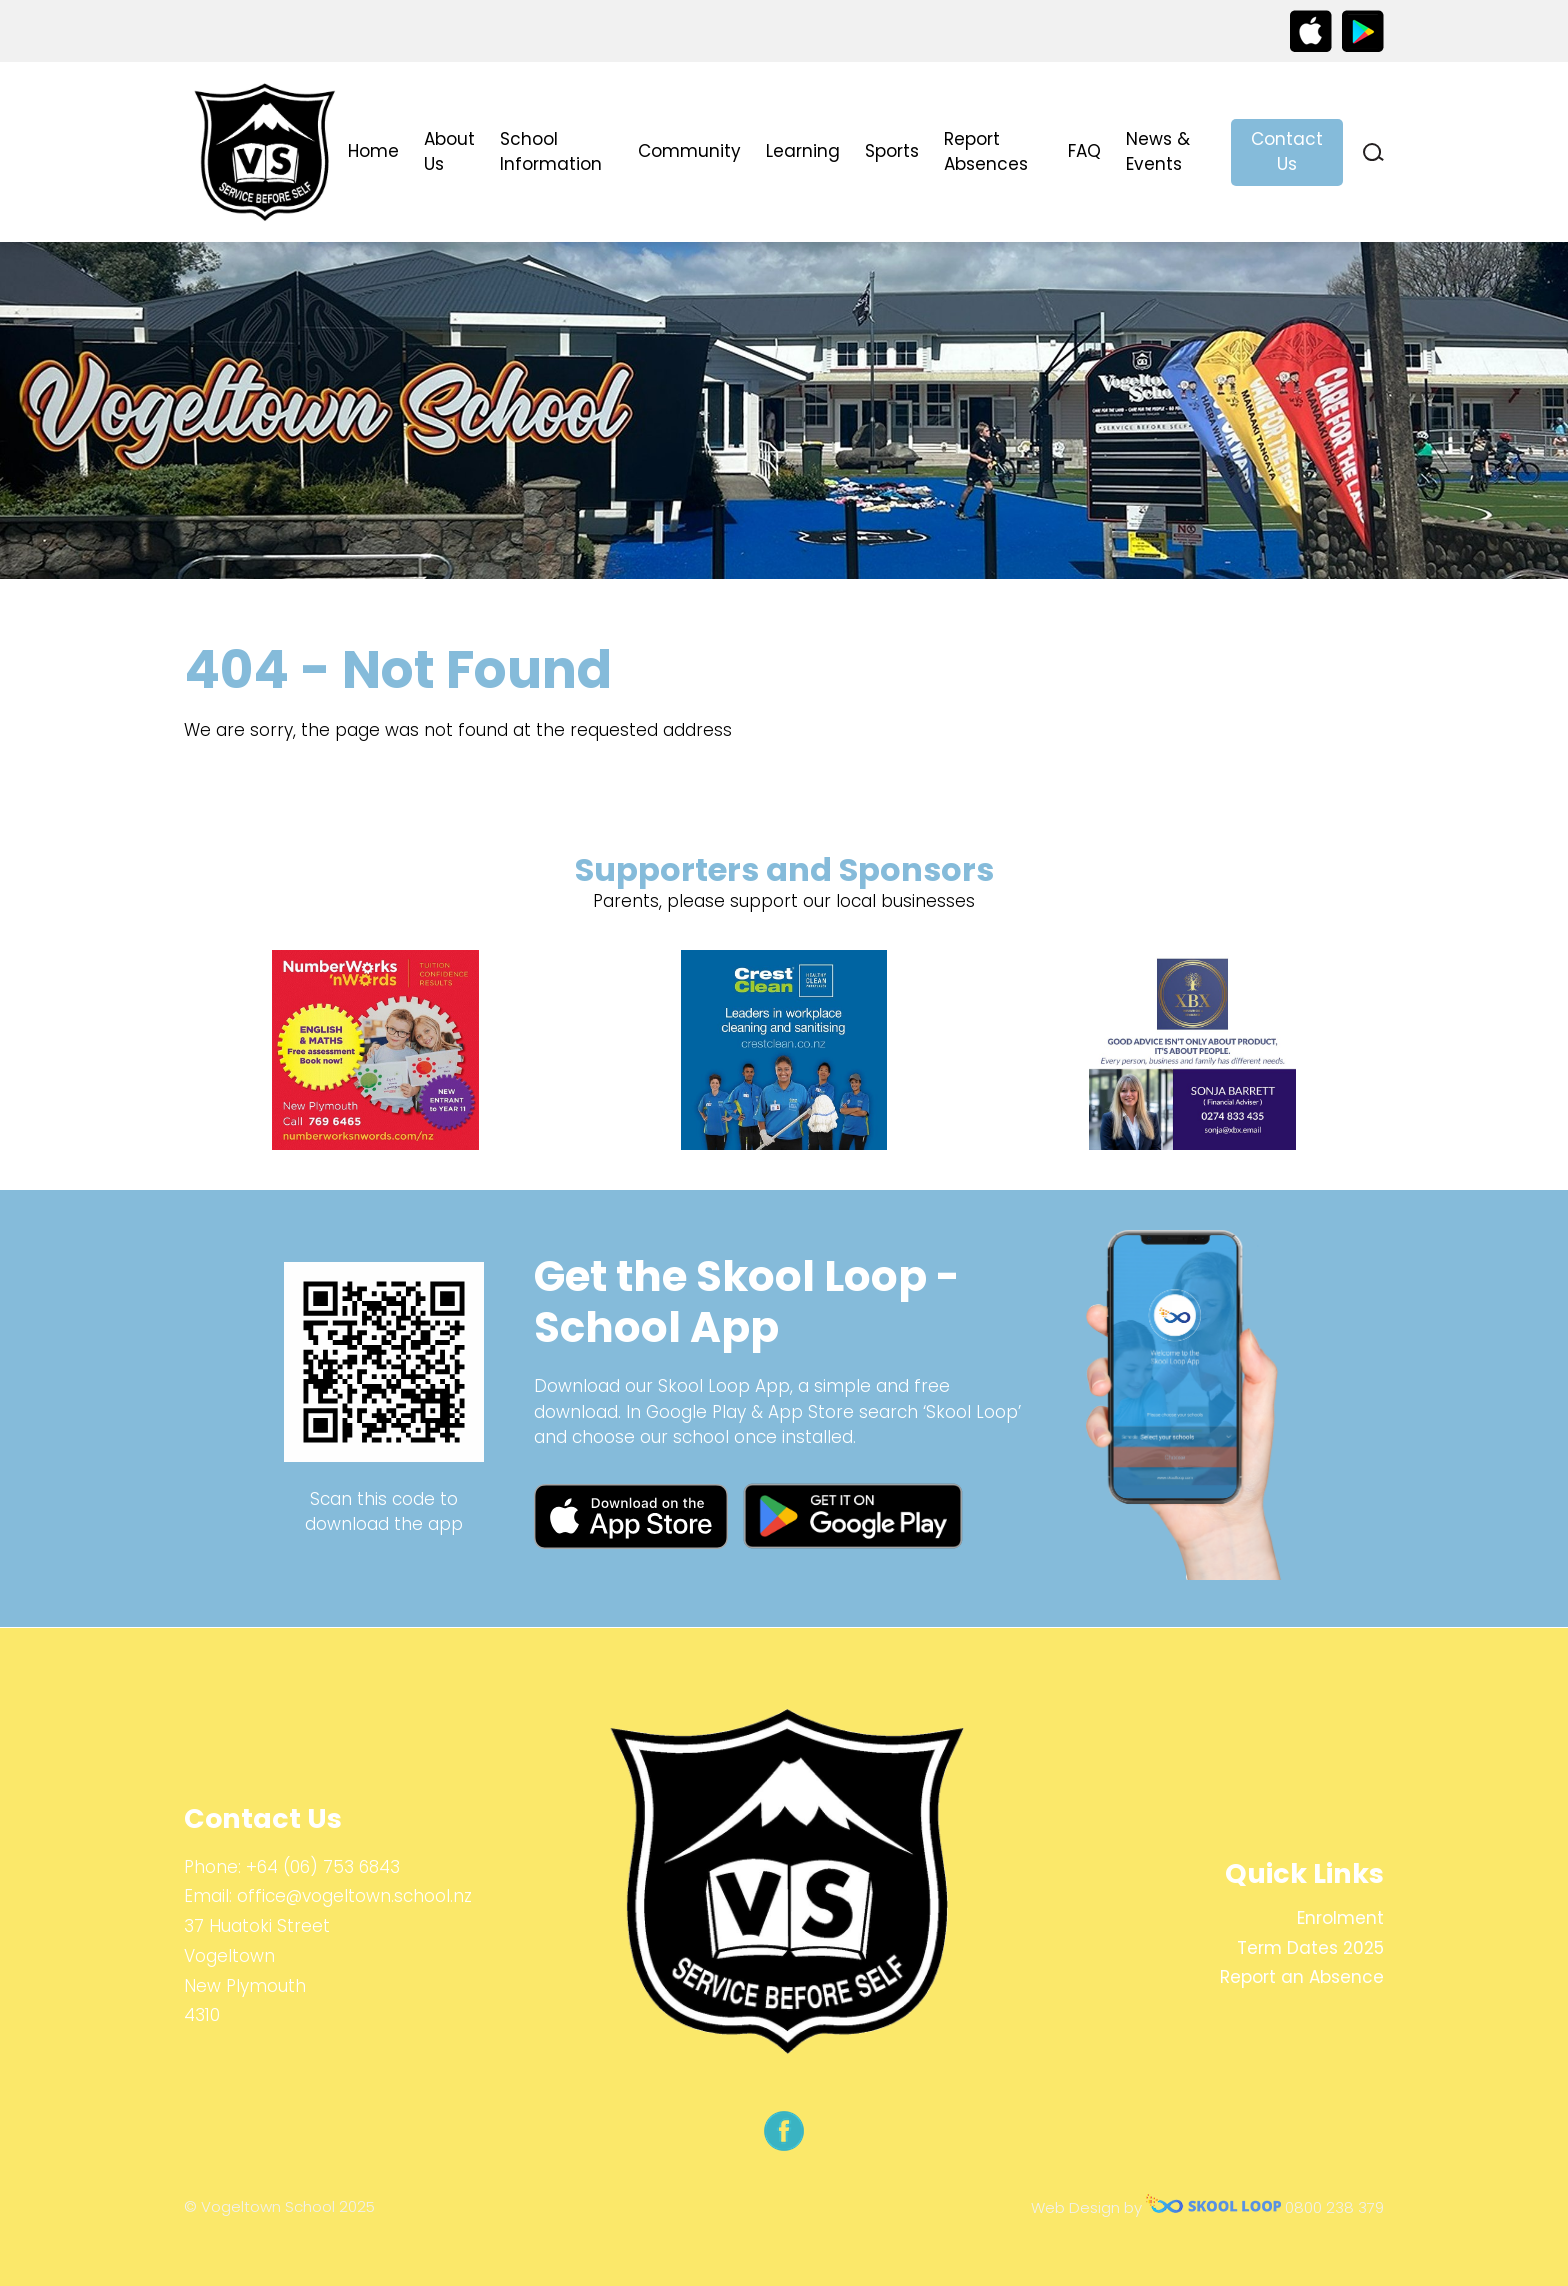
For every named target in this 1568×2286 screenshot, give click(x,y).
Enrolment (1340, 1918)
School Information (551, 152)
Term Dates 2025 (1310, 1948)
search (1373, 152)
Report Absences (986, 152)
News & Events (1158, 152)
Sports (892, 151)
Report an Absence (1302, 1977)
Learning (803, 151)
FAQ (1084, 151)
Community (689, 151)
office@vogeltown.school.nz (354, 1896)
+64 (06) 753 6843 (323, 1867)
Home (373, 151)
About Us (449, 152)
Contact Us (1287, 152)
